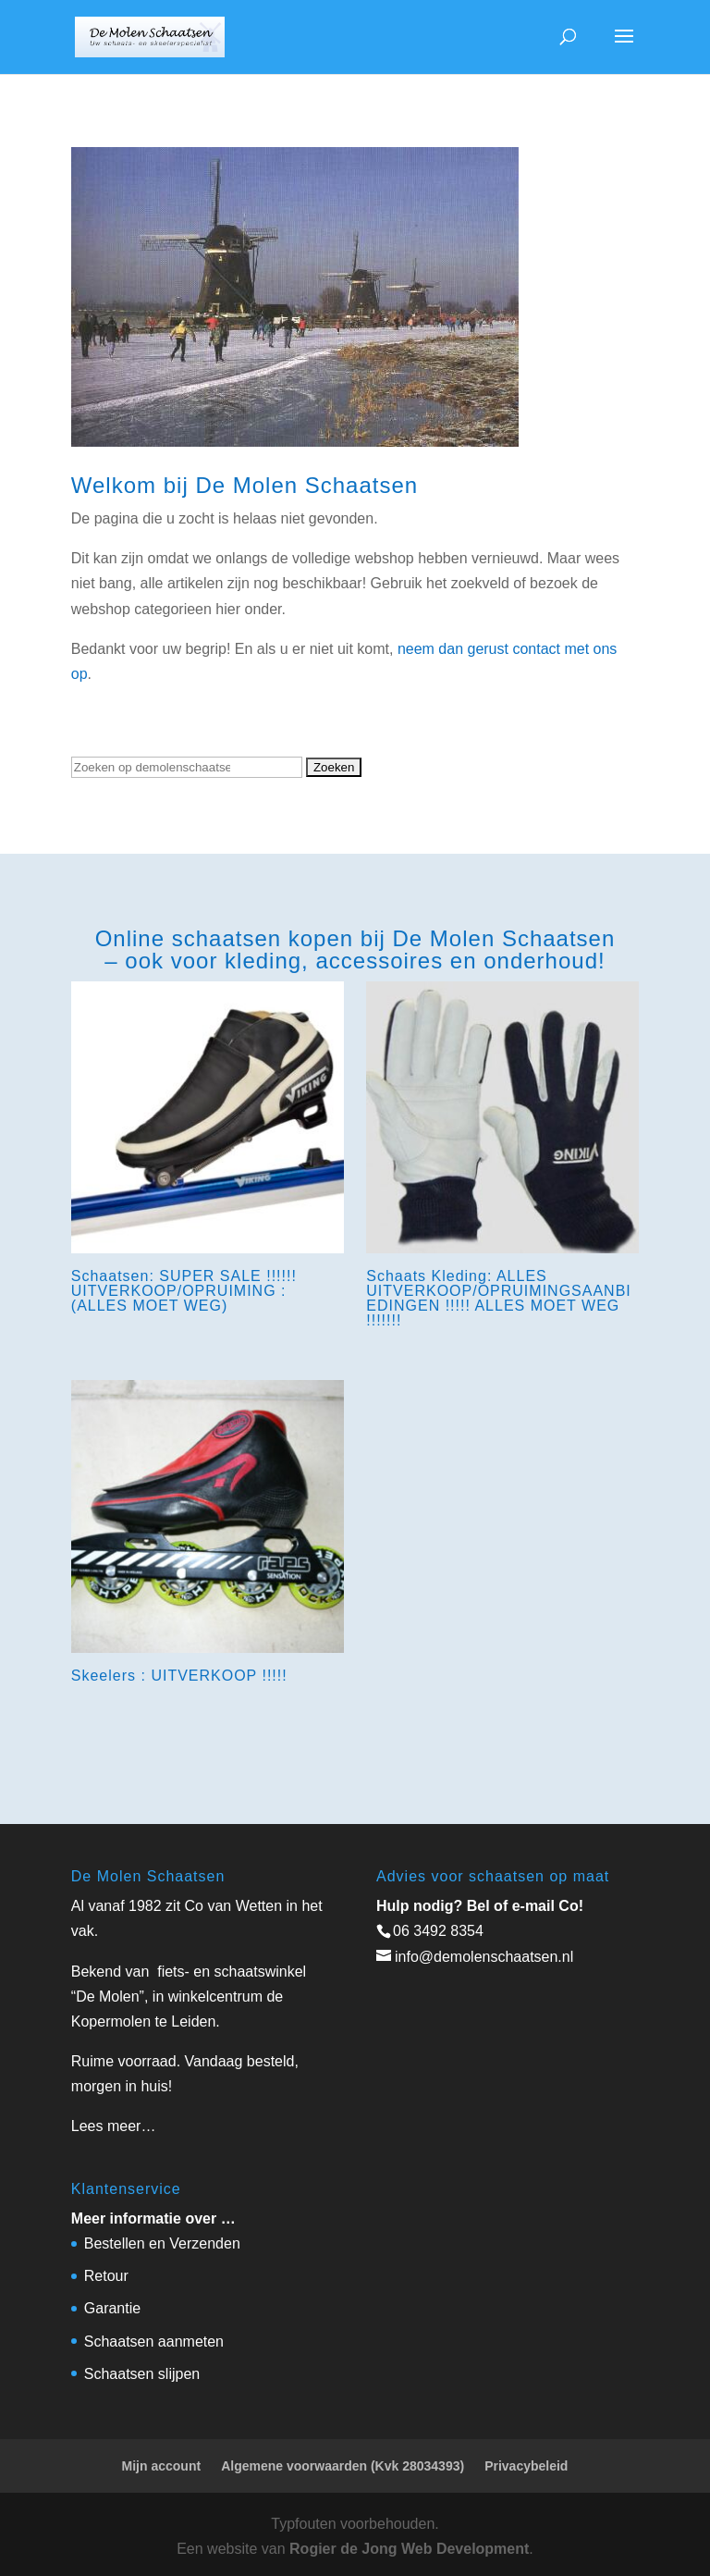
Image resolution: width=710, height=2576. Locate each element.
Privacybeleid (526, 2466)
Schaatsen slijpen (142, 2374)
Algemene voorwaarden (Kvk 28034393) (342, 2466)
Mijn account (162, 2466)
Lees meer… (113, 2126)
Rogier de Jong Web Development (409, 2549)
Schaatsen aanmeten (154, 2341)
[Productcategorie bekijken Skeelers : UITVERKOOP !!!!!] (207, 1535)
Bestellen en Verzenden (162, 2243)
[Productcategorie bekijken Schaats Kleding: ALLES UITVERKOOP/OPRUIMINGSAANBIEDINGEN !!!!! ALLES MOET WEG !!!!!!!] (502, 1159)
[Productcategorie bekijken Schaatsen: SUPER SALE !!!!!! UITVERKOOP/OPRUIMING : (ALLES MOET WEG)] (207, 1151)
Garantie (112, 2308)
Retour (106, 2276)
